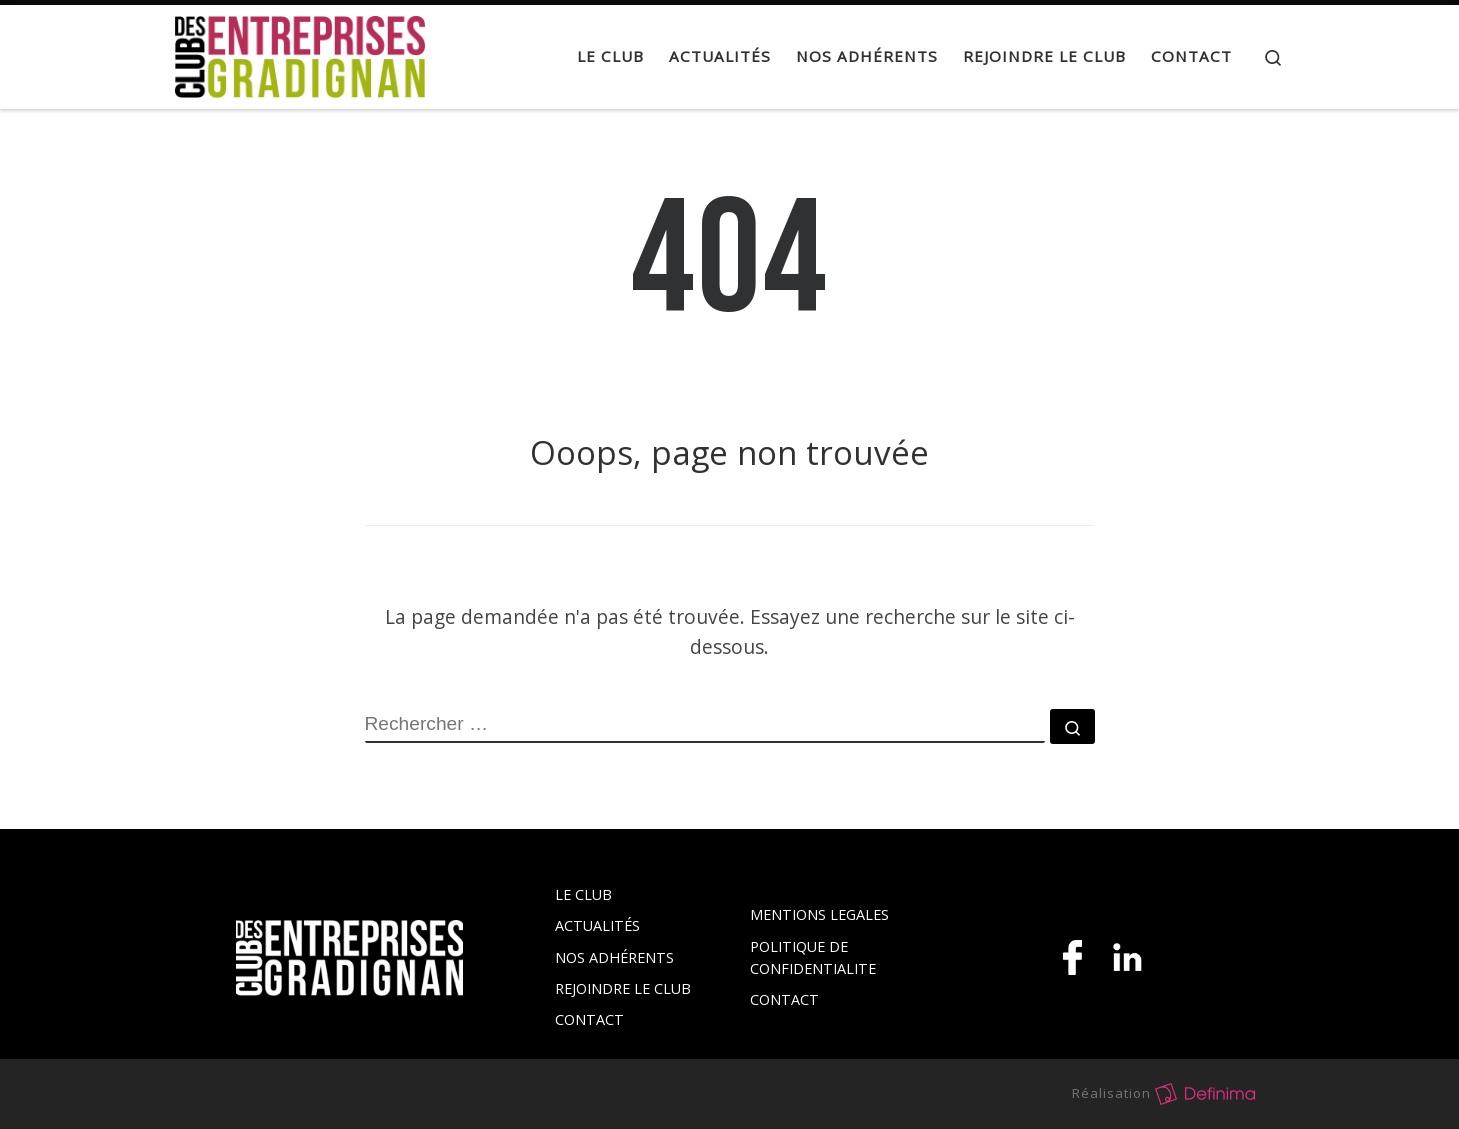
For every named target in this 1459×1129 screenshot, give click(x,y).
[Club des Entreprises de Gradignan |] (300, 52)
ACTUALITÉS (597, 925)
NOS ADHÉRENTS (614, 957)
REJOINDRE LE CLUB (623, 988)
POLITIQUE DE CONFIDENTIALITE (813, 957)
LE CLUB (583, 894)
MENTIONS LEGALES (819, 914)
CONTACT (589, 1019)
